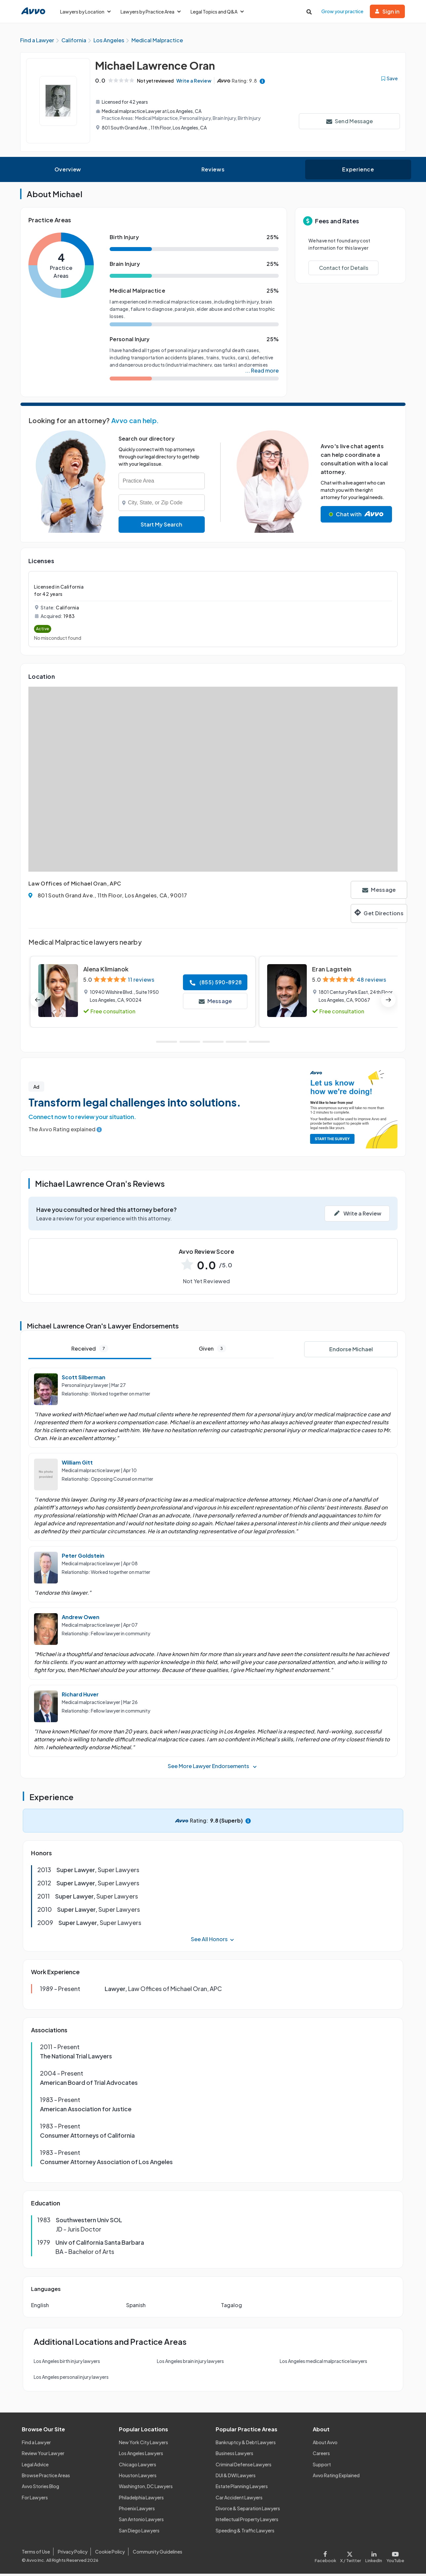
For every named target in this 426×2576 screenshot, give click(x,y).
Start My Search (161, 526)
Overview (67, 171)
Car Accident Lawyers (239, 2500)
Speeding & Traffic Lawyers (245, 2533)
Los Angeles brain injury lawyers (190, 2363)
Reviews (213, 171)
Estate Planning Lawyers (242, 2488)
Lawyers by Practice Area (151, 12)
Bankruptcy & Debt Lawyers (246, 2445)
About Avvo (325, 2445)
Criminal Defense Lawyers (243, 2466)
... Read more (262, 372)
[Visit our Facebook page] (326, 2557)
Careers (321, 2455)
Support (322, 2466)
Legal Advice (35, 2466)
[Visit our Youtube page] (394, 2557)
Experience (358, 171)
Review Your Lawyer (43, 2455)
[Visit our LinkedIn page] (373, 2557)
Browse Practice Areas (46, 2478)
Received (89, 1351)
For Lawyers (35, 2500)
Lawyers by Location (85, 12)
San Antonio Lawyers (141, 2521)
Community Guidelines (157, 2554)
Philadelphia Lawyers (141, 2500)
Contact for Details (343, 270)
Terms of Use (36, 2554)
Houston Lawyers (138, 2478)
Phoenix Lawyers (137, 2511)
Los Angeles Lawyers (141, 2455)
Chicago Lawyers (137, 2466)
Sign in (387, 11)
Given (212, 1351)
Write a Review (198, 83)
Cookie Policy (110, 2554)
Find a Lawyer (36, 2445)
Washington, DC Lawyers (146, 2488)
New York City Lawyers (143, 2445)
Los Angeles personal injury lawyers (71, 2379)
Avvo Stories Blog (40, 2488)
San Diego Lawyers (139, 2533)
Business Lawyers (234, 2455)
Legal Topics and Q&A (217, 12)
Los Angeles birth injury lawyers (67, 2363)
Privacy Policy (73, 2554)
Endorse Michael (351, 1351)
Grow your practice (342, 11)
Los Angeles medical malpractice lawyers (323, 2363)
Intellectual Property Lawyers (247, 2521)
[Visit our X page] (350, 2557)
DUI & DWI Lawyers (236, 2478)
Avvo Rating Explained (336, 2478)
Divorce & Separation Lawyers (248, 2511)
